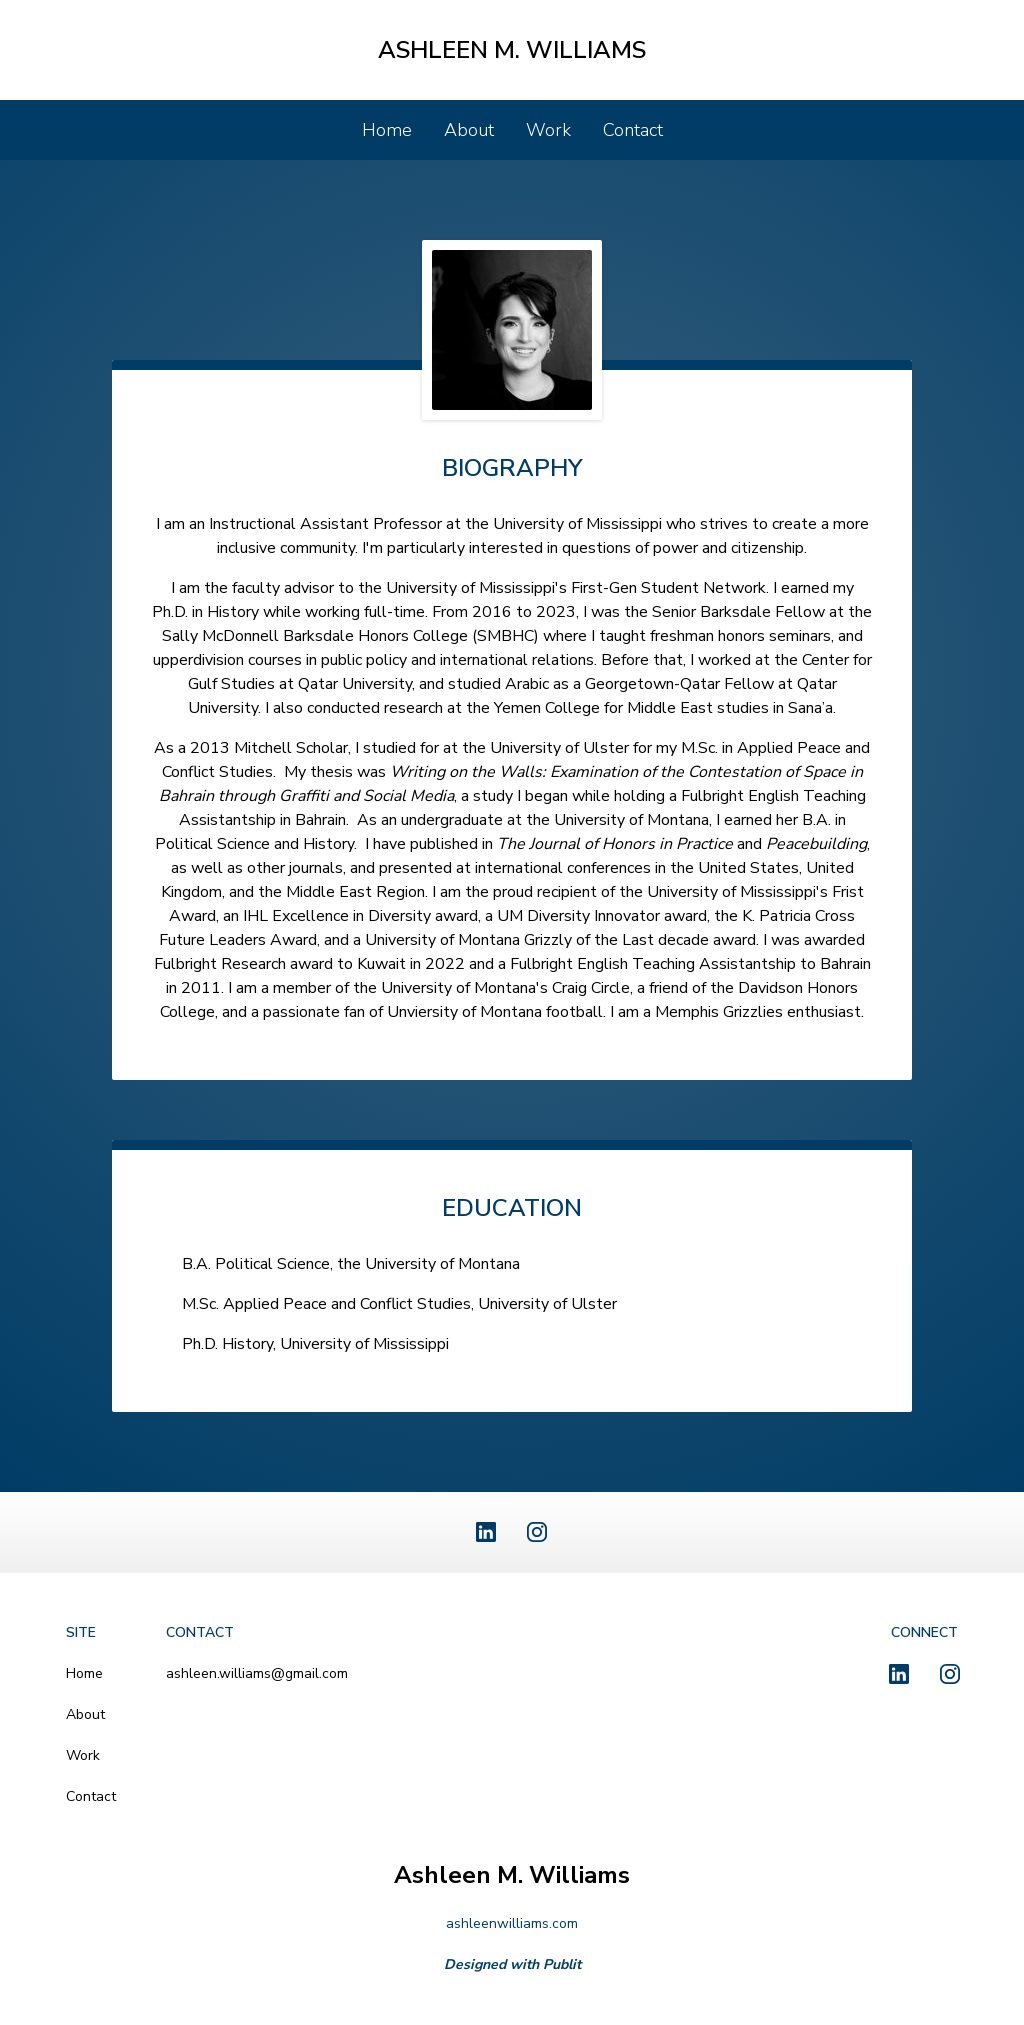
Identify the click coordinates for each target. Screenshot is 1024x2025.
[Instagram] (537, 1532)
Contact (633, 130)
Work (548, 130)
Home (387, 130)
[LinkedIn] (486, 1532)
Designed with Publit (512, 1964)
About (469, 130)
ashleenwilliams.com (512, 1923)
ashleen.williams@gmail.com (257, 1673)
